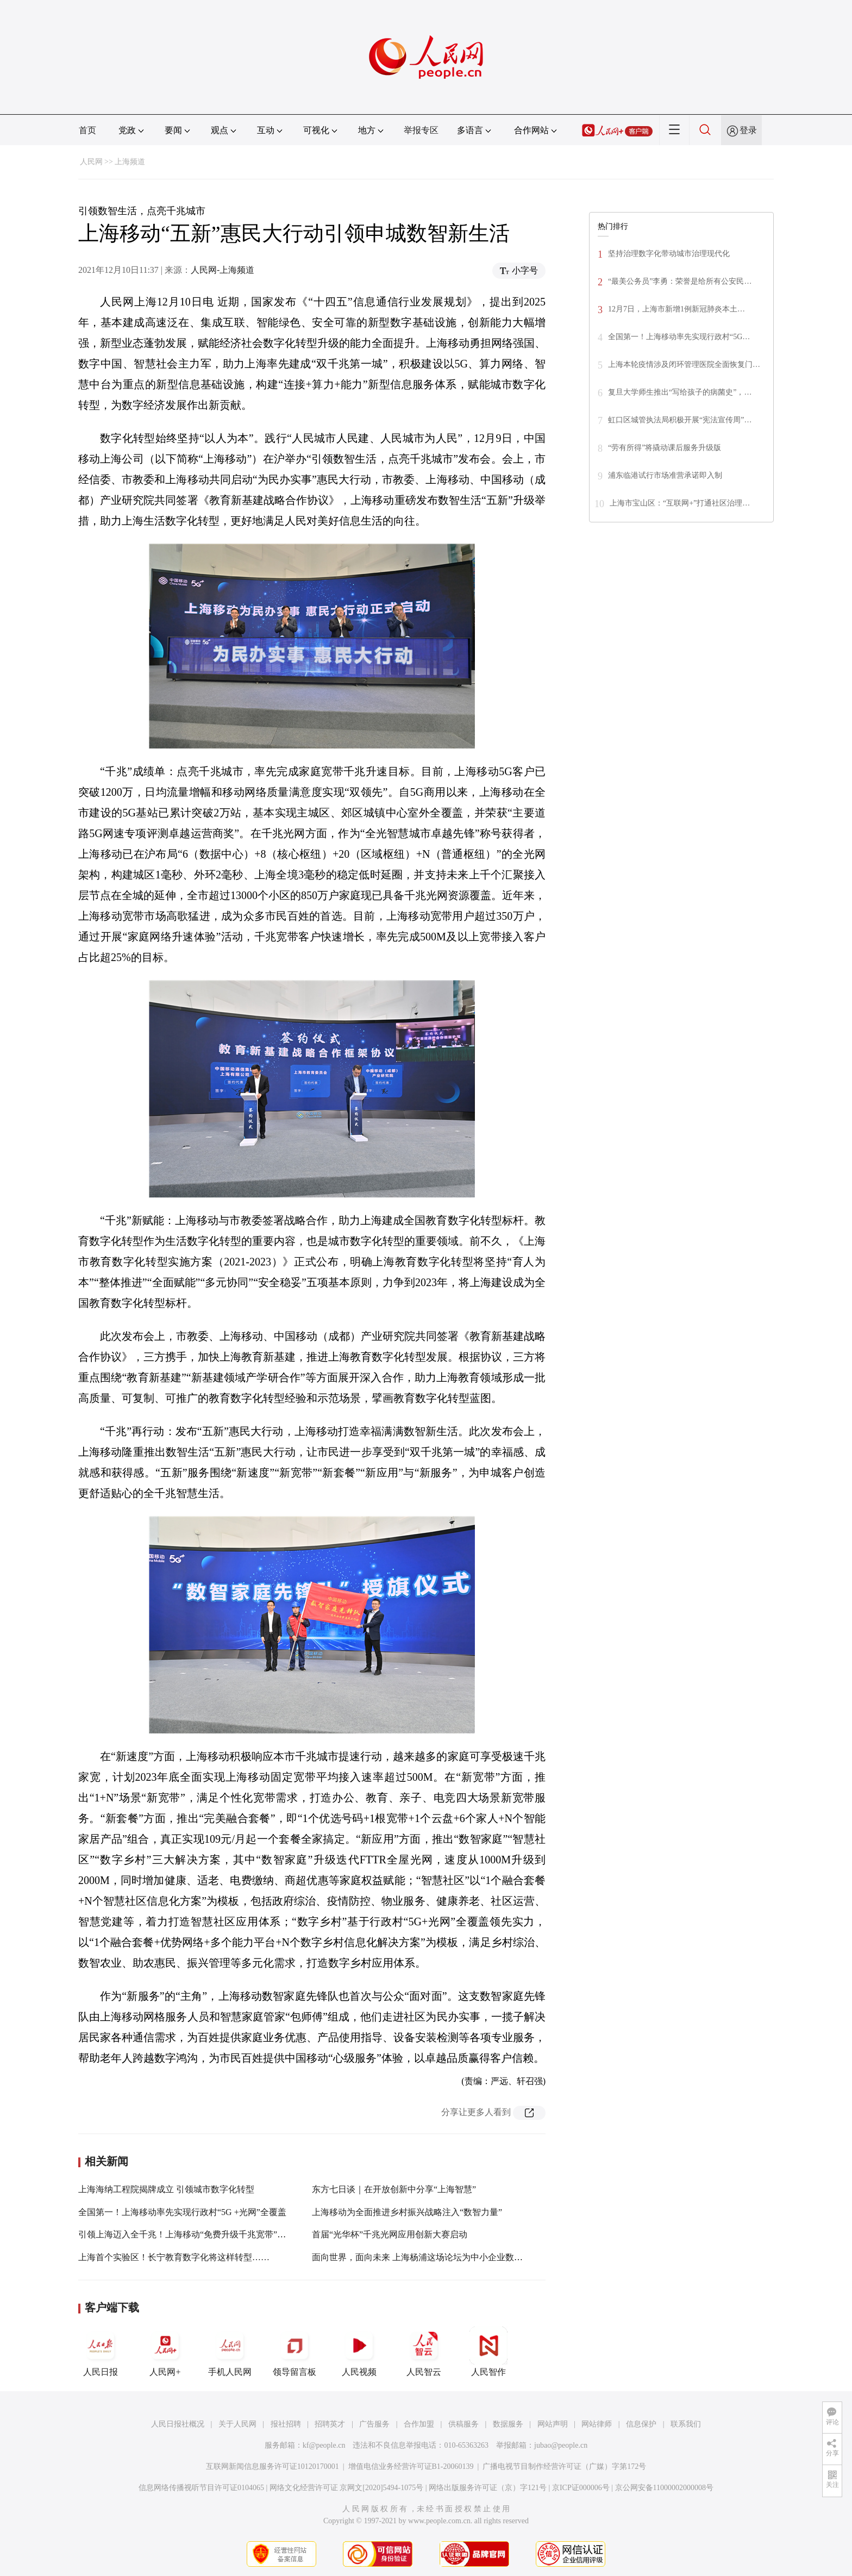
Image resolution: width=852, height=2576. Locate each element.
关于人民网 (237, 2424)
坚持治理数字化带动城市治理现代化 (669, 254)
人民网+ (165, 2351)
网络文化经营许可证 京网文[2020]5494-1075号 (347, 2488)
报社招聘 (286, 2424)
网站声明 (552, 2424)
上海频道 (130, 162)
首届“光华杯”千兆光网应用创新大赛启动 (389, 2234)
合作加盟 (419, 2424)
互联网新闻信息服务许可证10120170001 (272, 2466)
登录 (748, 130)
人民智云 (424, 2351)
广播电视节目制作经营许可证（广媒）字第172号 (564, 2466)
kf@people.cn (324, 2445)
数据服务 (508, 2424)
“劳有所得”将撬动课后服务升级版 (664, 448)
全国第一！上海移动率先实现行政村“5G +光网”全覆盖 (182, 2212)
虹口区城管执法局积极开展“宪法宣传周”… (679, 420)
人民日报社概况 (177, 2424)
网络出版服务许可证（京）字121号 (488, 2488)
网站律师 (596, 2424)
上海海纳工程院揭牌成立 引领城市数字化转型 (166, 2189)
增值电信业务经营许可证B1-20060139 (411, 2466)
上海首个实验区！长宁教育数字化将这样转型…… (174, 2257)
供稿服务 (463, 2424)
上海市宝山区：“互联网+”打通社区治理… (680, 503)
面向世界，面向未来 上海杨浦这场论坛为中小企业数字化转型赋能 (439, 2257)
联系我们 (686, 2424)
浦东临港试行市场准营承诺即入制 (665, 475)
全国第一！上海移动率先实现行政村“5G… (679, 337)
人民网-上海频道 (222, 270)
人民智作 (488, 2351)
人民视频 (359, 2351)
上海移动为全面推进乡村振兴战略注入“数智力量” (407, 2212)
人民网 (91, 162)
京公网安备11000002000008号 (664, 2488)
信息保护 (641, 2424)
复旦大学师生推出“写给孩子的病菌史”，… (679, 392)
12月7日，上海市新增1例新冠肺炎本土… (676, 309)
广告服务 (374, 2424)
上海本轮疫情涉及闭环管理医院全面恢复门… (684, 364)
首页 (87, 130)
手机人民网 (230, 2351)
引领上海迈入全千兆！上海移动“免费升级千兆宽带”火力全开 (195, 2234)
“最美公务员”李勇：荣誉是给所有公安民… (679, 281)
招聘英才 (330, 2424)
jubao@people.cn (560, 2445)
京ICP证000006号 (581, 2488)
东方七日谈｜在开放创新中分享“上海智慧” (394, 2189)
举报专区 (421, 130)
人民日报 (101, 2351)
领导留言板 (294, 2351)
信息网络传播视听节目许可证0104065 (201, 2488)
